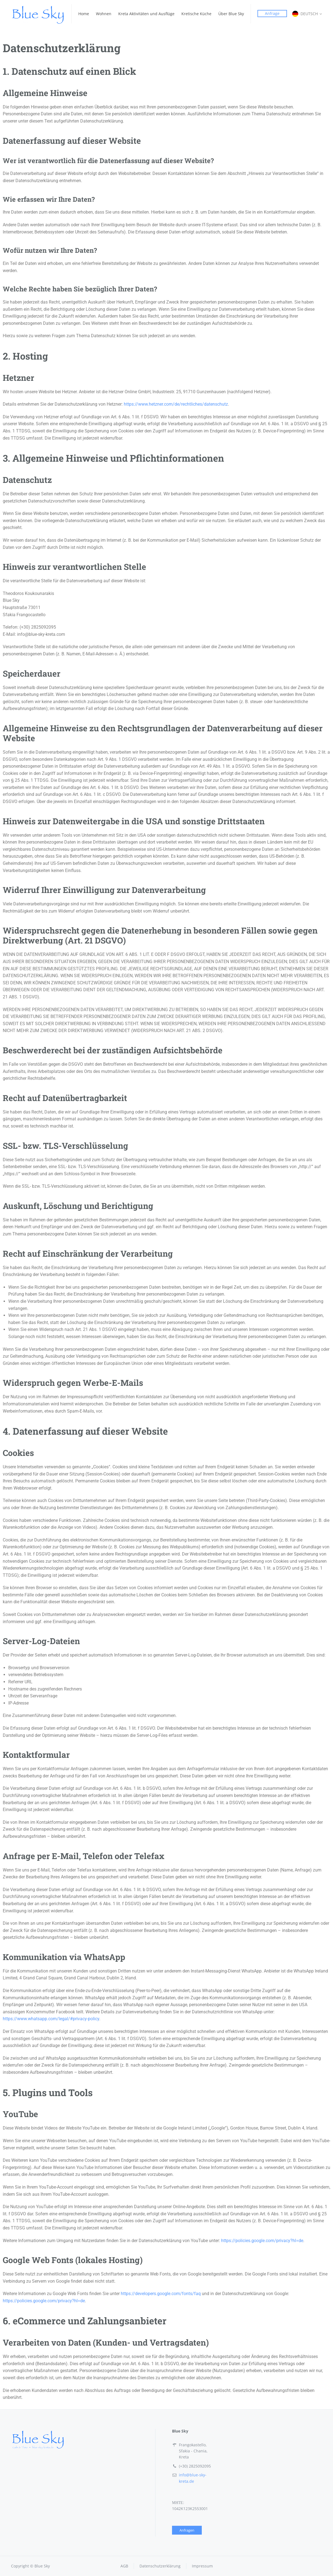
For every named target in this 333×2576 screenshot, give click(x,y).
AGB (124, 2566)
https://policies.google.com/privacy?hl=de (262, 2240)
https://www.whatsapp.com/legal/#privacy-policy (51, 2018)
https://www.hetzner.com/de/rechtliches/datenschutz (176, 404)
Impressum (202, 2566)
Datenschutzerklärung (160, 2566)
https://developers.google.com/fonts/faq (161, 2293)
